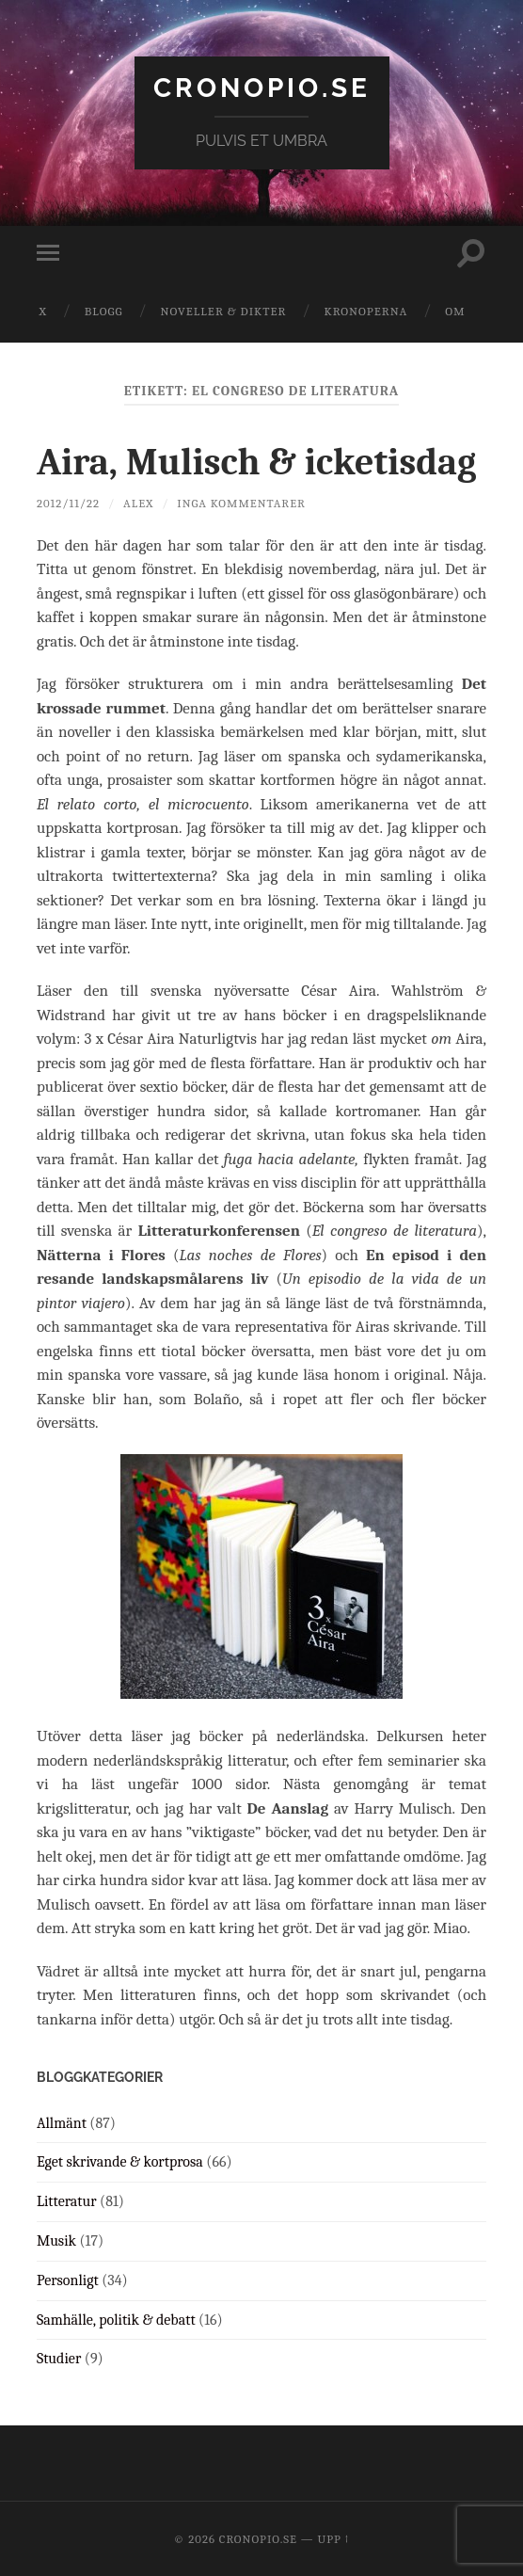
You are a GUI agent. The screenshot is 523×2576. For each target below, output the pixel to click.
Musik (56, 2240)
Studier (59, 2358)
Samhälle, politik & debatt (116, 2320)
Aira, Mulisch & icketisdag (256, 462)
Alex (138, 503)
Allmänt (62, 2123)
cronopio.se (262, 88)
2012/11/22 (68, 503)
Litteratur (67, 2201)
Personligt (68, 2280)
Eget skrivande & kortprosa (120, 2161)
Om (455, 311)
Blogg (104, 311)
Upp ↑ (333, 2539)
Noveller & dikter (224, 311)
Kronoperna (365, 311)
